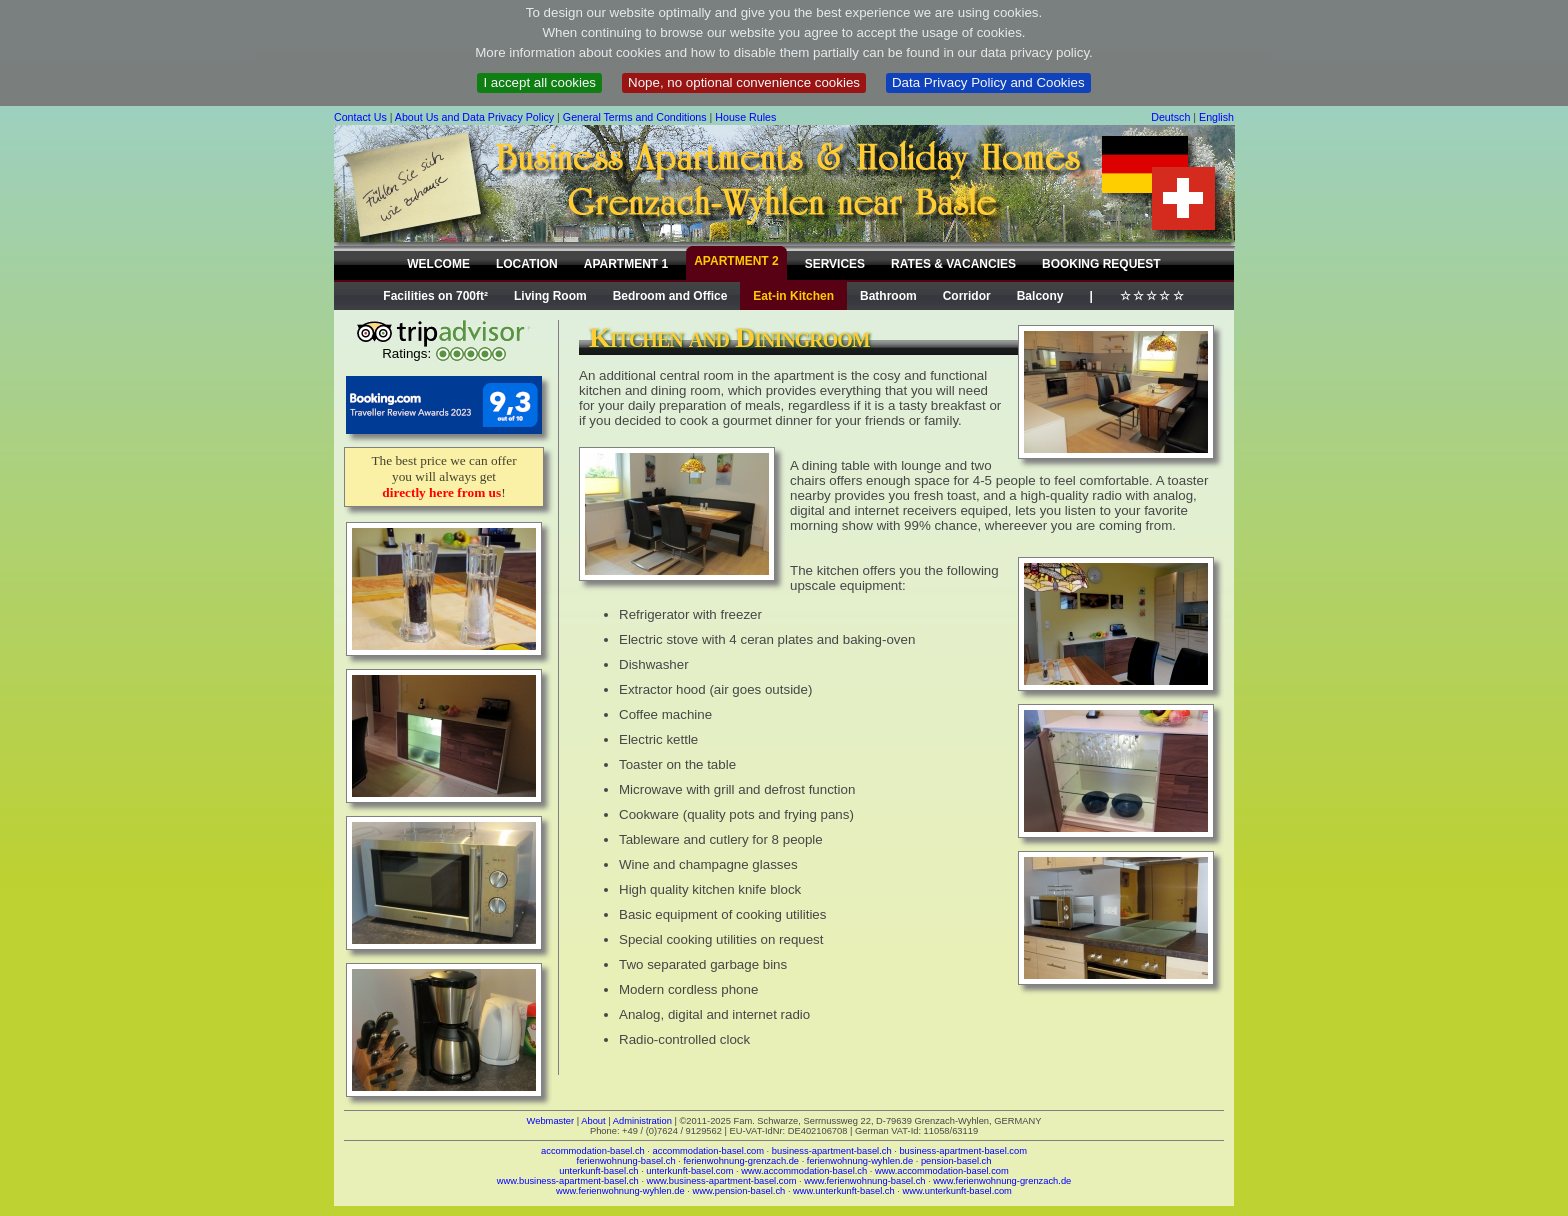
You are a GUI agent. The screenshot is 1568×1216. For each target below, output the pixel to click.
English (1216, 117)
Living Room (550, 296)
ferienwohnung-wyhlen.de (860, 1161)
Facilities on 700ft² (435, 296)
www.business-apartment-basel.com (722, 1181)
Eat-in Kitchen (793, 296)
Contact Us (360, 117)
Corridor (967, 296)
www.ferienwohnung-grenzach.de (1002, 1181)
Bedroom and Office (670, 296)
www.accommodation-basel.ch (804, 1171)
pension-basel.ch (956, 1161)
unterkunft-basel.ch (598, 1171)
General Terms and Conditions (635, 117)
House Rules (745, 117)
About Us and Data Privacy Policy (474, 117)
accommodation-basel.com (708, 1151)
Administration (642, 1121)
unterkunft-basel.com (689, 1171)
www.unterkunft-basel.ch (844, 1191)
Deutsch (1170, 117)
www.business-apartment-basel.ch (568, 1181)
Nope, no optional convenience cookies (744, 82)
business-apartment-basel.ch (832, 1151)
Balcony (1040, 296)
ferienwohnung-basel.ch (626, 1161)
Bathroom (888, 296)
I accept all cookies (539, 82)
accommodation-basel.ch (593, 1151)
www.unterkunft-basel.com (956, 1191)
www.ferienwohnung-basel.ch (864, 1181)
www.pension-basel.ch (738, 1191)
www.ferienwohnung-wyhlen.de (620, 1191)
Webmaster (551, 1121)
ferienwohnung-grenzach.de (741, 1161)
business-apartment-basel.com (963, 1151)
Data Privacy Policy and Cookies (988, 82)
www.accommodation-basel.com (942, 1171)
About (593, 1121)
